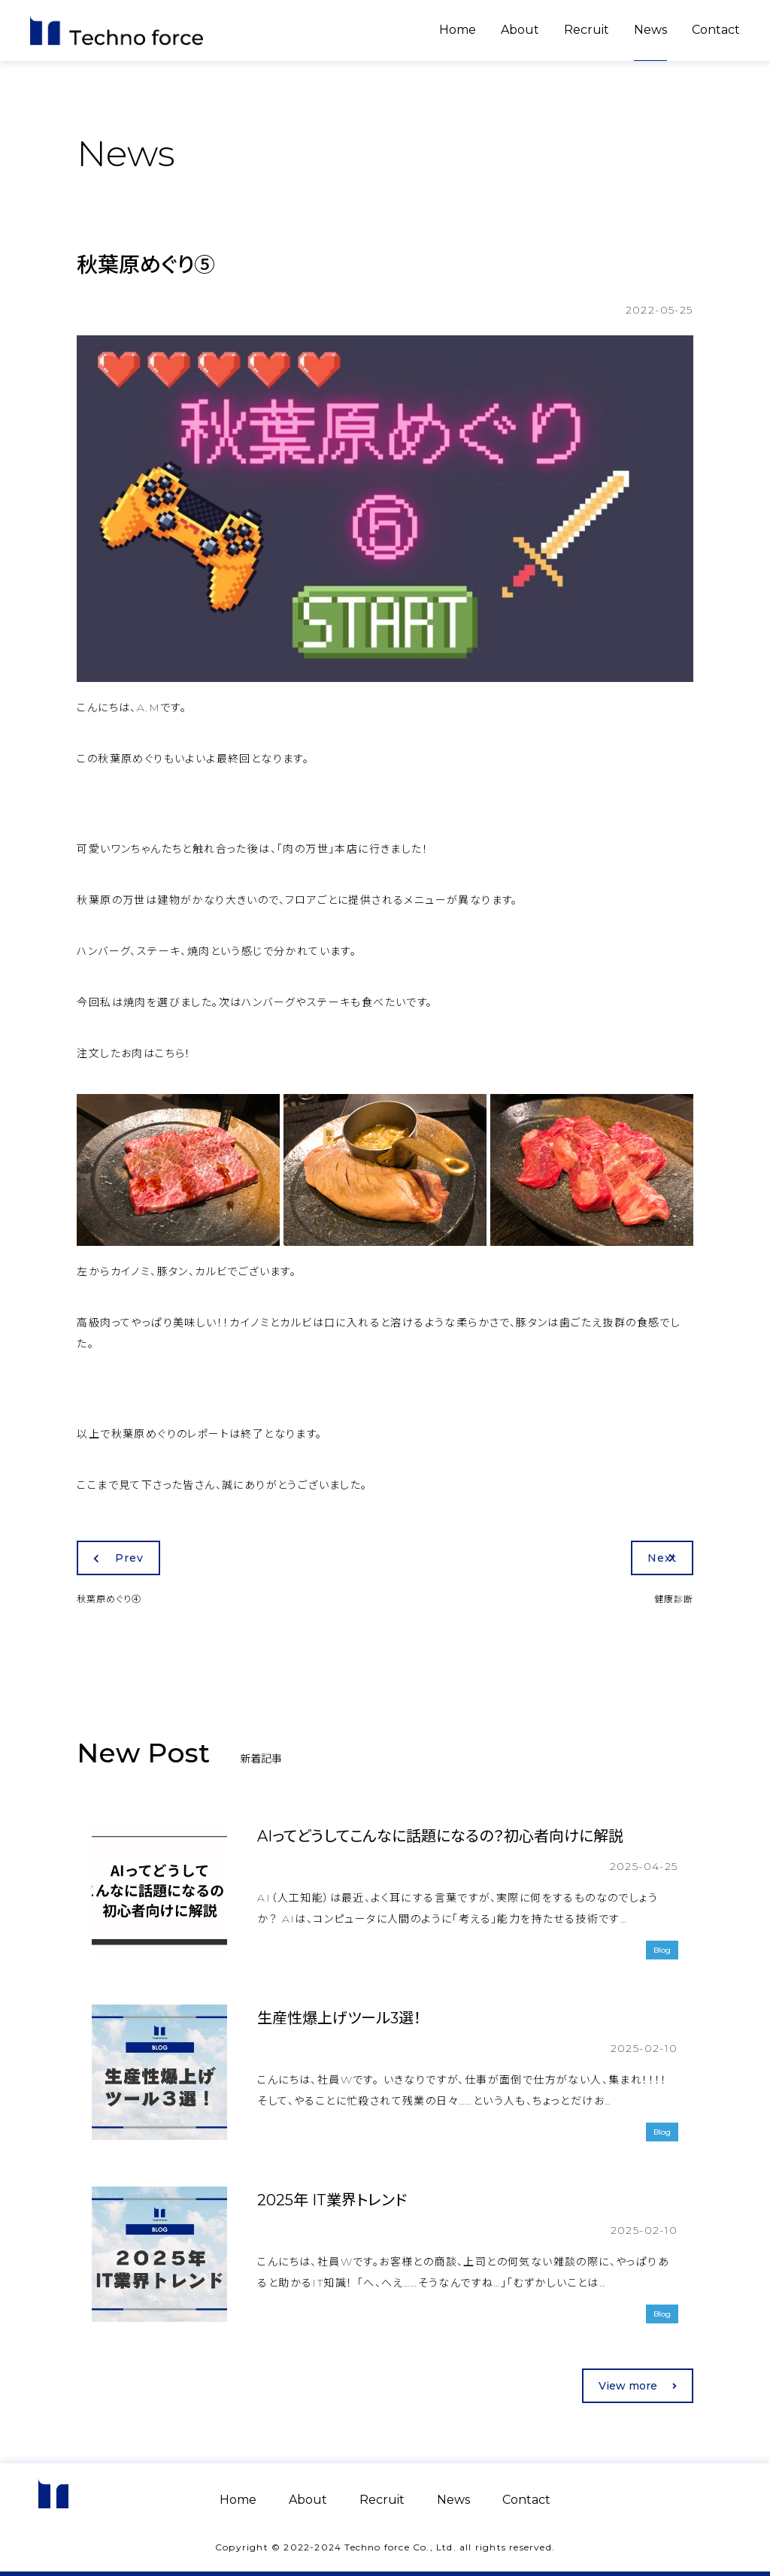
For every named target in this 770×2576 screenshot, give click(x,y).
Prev (118, 1558)
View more (638, 2386)
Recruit (586, 30)
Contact (716, 30)
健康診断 (673, 1599)
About (520, 30)
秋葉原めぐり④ (109, 1599)
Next (662, 1558)
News (650, 30)
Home (457, 30)
